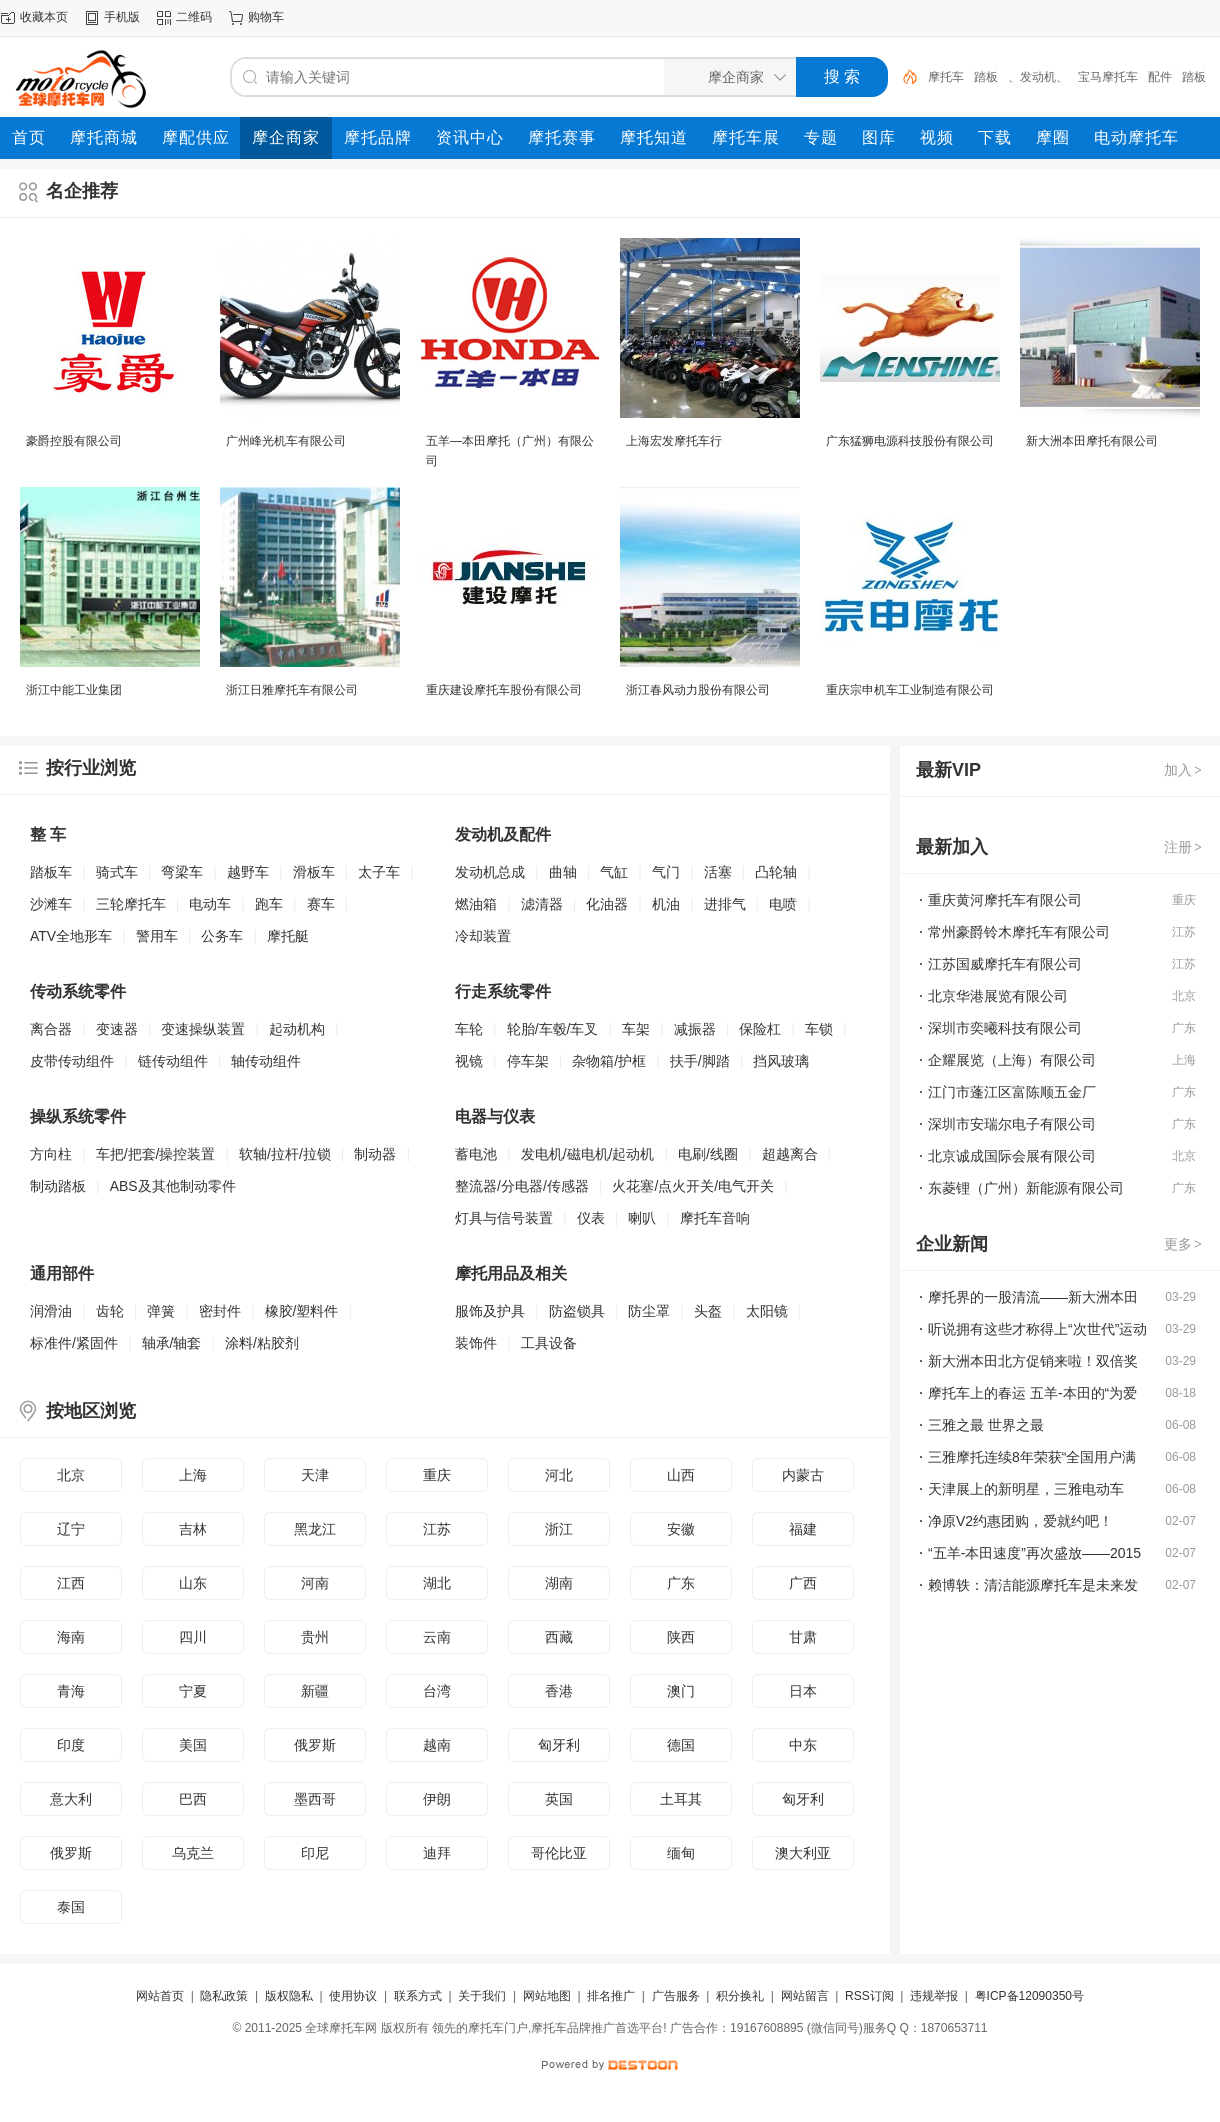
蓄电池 (476, 1154)
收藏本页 (44, 17)
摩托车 (946, 77)
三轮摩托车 (131, 904)
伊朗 (437, 1799)
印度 (71, 1745)
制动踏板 (58, 1186)
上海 (193, 1475)
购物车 (266, 17)
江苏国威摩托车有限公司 (1005, 964)
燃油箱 (476, 904)
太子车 (379, 872)
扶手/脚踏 (700, 1061)
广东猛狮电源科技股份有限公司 (910, 441)
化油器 (607, 904)
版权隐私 (289, 1996)
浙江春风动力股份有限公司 (698, 690)
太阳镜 (767, 1311)
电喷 (783, 904)
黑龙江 (315, 1529)
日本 (803, 1691)
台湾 (437, 1691)
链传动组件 (173, 1061)
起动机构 (297, 1029)
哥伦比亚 (559, 1853)
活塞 (718, 872)
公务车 (222, 936)
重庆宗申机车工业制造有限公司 (910, 690)
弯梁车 (182, 872)
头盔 (708, 1311)
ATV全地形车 (71, 936)
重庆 (437, 1475)
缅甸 (681, 1853)
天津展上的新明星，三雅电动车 (1026, 1489)
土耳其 (681, 1799)
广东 (681, 1583)
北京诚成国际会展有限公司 (1012, 1156)
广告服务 (676, 1996)
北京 (71, 1475)
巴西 (193, 1799)
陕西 (681, 1637)
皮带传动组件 (72, 1061)
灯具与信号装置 (504, 1218)
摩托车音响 (715, 1218)
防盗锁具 (577, 1311)
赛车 (321, 904)
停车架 (528, 1061)
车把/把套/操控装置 (156, 1154)
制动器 (375, 1154)
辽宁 (71, 1529)
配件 (1160, 77)
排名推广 (611, 1996)
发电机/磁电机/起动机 (588, 1154)
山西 (681, 1475)
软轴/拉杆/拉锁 (285, 1154)
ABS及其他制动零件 (173, 1186)
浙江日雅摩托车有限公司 (292, 690)
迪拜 (437, 1853)
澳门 (681, 1691)
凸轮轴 (776, 872)
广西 (803, 1583)
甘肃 (803, 1637)
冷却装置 (483, 936)
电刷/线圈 (708, 1154)
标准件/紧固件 (74, 1343)
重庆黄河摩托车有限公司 (1005, 900)
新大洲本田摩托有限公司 (1092, 441)
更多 (1184, 1244)
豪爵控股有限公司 (74, 441)
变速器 (117, 1029)
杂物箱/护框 (609, 1061)
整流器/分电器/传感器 (522, 1186)
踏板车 (51, 872)
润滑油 (51, 1311)
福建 (803, 1529)
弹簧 (161, 1311)
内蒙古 (803, 1475)
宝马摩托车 (1108, 77)
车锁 (819, 1029)
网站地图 (547, 1996)
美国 (193, 1745)
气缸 (614, 872)
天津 (315, 1475)
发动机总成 (490, 872)
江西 (71, 1583)
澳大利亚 (803, 1853)
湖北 (437, 1583)
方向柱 (51, 1154)
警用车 (157, 936)
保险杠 (760, 1029)
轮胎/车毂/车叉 (553, 1029)
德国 (681, 1745)
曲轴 (563, 872)
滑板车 (314, 872)
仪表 (591, 1218)
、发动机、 (1038, 77)
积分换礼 (740, 1996)
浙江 (559, 1529)
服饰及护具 (490, 1311)
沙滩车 (51, 904)
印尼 (315, 1853)
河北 (559, 1475)
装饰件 (476, 1343)
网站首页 (160, 1996)
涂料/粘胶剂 (262, 1343)
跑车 (269, 904)
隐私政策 (224, 1996)
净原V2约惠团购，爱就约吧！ (1020, 1521)
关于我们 (482, 1996)
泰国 (71, 1907)
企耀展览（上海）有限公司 (1012, 1060)
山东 (193, 1583)
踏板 (986, 77)
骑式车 (117, 872)
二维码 (194, 17)
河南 (315, 1583)
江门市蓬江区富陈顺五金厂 (1012, 1092)
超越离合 (790, 1154)
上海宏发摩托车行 (674, 441)
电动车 (210, 904)
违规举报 (934, 1996)
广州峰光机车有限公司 (286, 441)
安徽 (681, 1529)
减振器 (695, 1029)
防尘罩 (649, 1311)
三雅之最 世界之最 (986, 1425)
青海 (71, 1691)
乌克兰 (193, 1853)
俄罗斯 (315, 1745)
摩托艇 (288, 936)
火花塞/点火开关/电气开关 (693, 1186)
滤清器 (542, 904)
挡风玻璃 (781, 1061)
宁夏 (193, 1691)
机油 (666, 904)
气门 (666, 872)
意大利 (71, 1799)
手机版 (122, 17)
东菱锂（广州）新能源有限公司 (1026, 1188)
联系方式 (418, 1996)
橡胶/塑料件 (302, 1311)
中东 (803, 1745)
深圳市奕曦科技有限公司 (1005, 1028)
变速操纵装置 (203, 1029)
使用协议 (353, 1996)
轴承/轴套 (172, 1343)
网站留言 (805, 1996)
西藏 (559, 1637)
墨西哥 (315, 1799)
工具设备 (549, 1343)
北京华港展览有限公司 (998, 996)
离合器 (51, 1029)
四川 (193, 1637)
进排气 (725, 904)
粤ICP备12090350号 (1029, 1996)
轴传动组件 (266, 1061)
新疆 (315, 1691)
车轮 (469, 1029)
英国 (559, 1799)
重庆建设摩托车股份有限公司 (504, 690)
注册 (1184, 847)
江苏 (437, 1529)
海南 (71, 1637)
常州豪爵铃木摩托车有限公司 (1019, 932)
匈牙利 (559, 1745)
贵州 (315, 1637)
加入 (1184, 770)
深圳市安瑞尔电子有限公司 (1012, 1124)
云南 (437, 1637)
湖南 (559, 1583)
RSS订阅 (869, 1996)
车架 (636, 1029)
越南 (437, 1745)
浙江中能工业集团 (74, 690)
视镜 (469, 1061)
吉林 (193, 1529)
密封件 (220, 1311)
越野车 (248, 872)
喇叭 (642, 1218)
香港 (559, 1691)
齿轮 (110, 1311)
